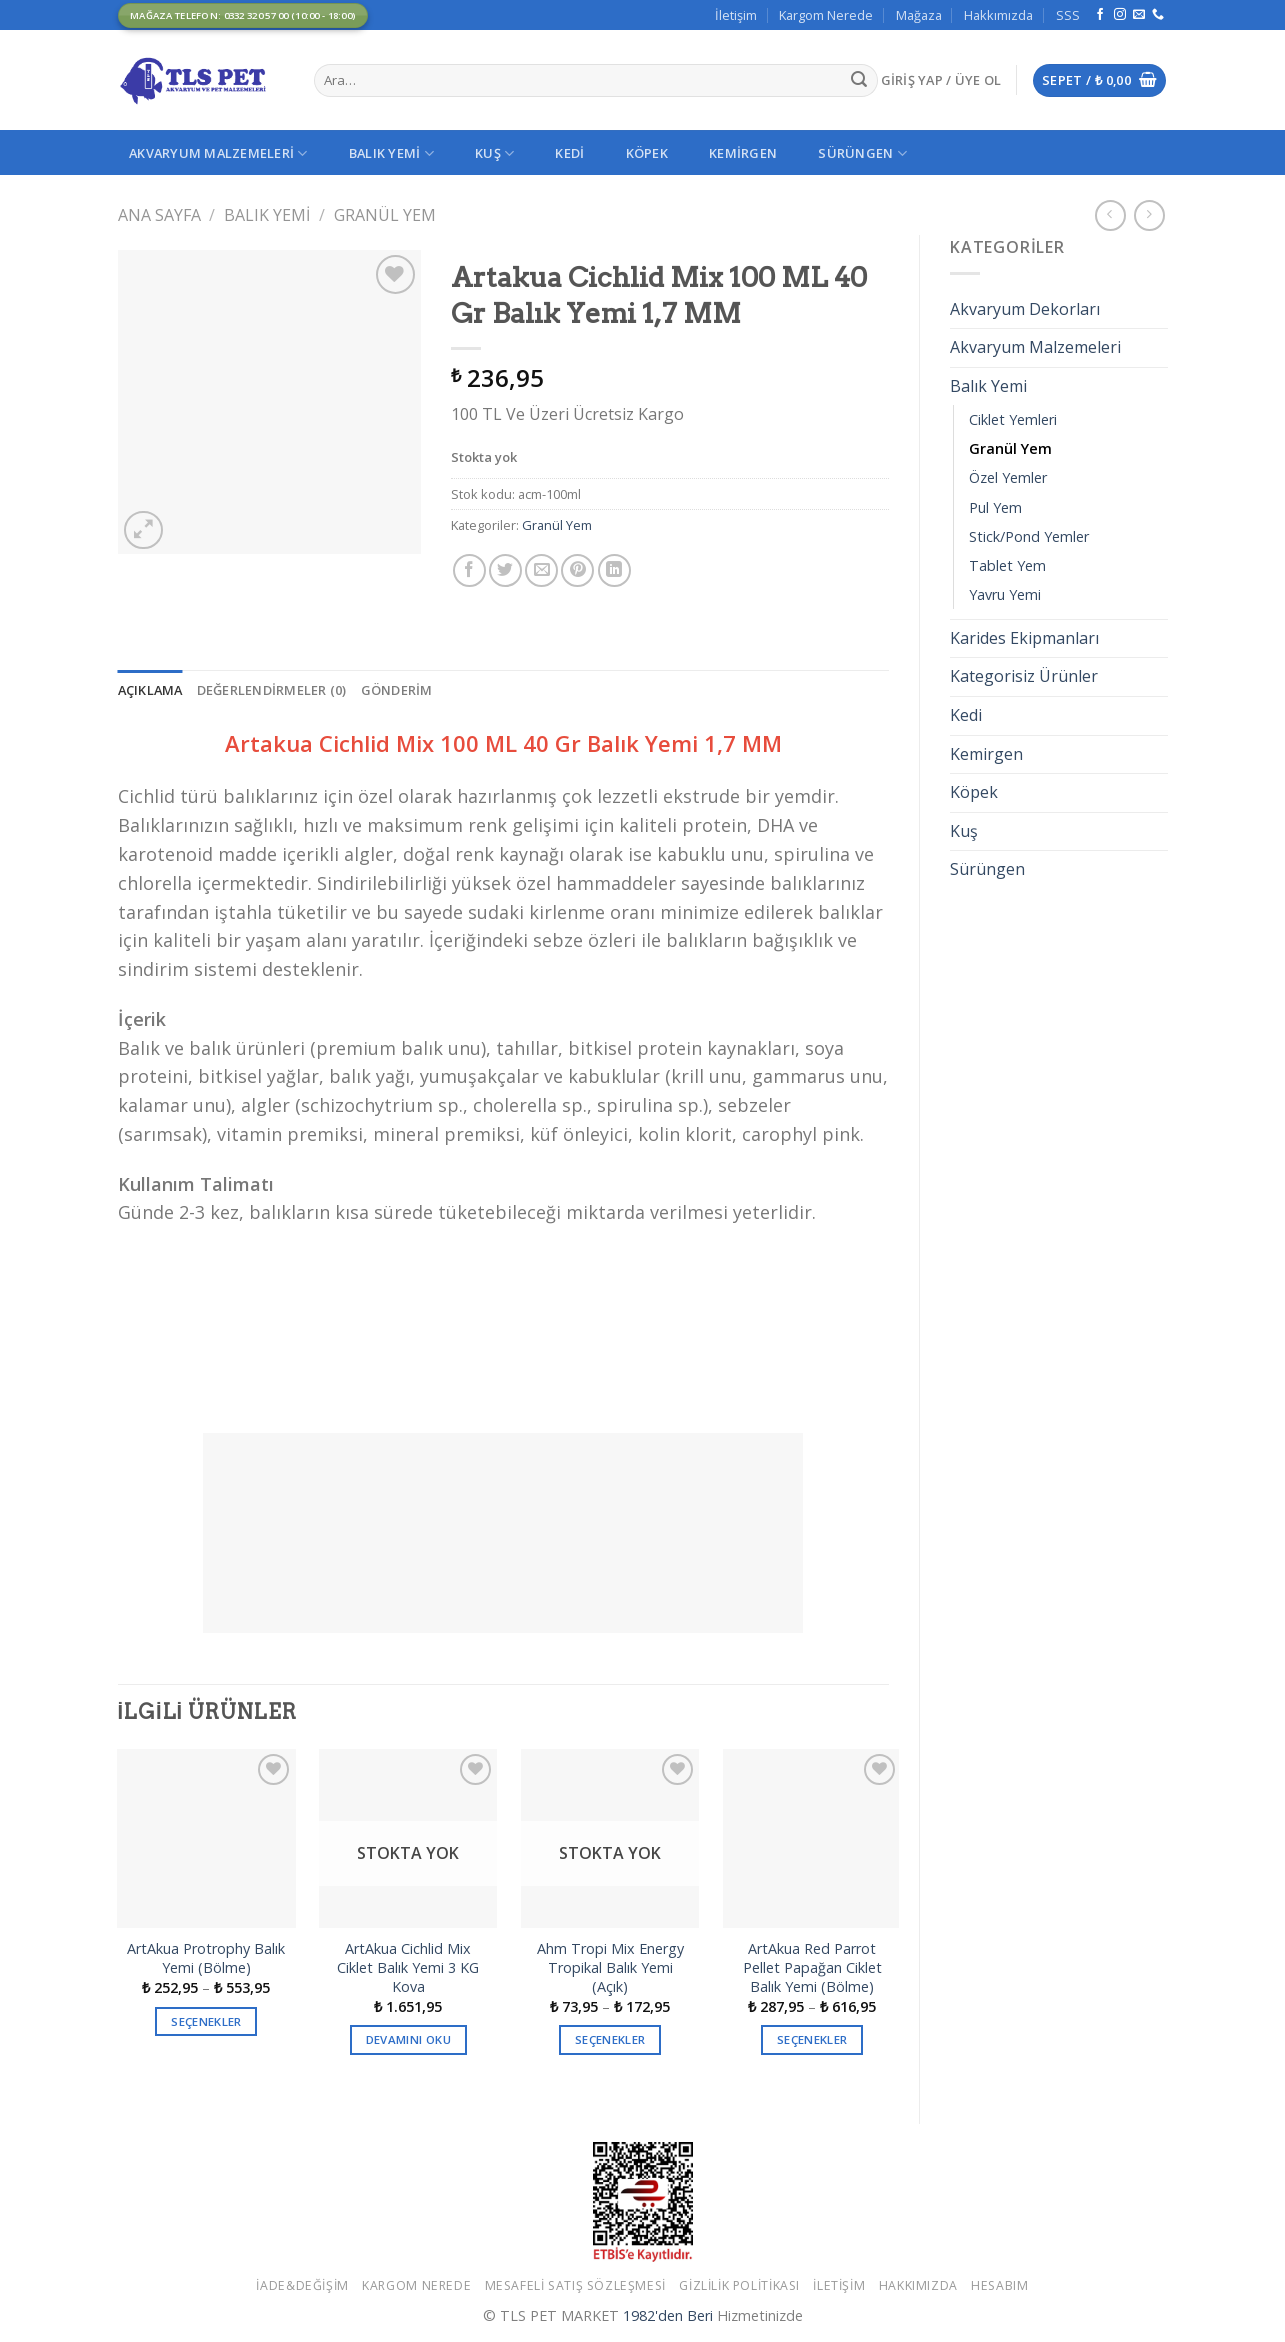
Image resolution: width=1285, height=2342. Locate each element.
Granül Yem (385, 215)
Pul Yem (995, 507)
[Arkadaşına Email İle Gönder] (541, 570)
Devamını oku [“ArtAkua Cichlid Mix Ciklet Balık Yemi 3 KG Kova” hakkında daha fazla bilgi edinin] (408, 2039)
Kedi (569, 153)
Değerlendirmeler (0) (272, 690)
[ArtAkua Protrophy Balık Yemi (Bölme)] (206, 1838)
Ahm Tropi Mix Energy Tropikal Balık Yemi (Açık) (610, 1967)
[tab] (150, 690)
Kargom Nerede (826, 15)
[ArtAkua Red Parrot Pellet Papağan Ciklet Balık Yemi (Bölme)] (812, 1838)
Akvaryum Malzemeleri (218, 153)
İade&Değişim (302, 2285)
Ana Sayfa (159, 215)
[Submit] (859, 81)
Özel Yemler (1008, 477)
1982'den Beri (668, 2315)
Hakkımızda (998, 15)
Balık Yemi (391, 153)
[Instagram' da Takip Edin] (1120, 15)
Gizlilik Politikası (739, 2285)
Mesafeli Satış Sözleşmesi (575, 2285)
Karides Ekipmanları (1024, 638)
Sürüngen (862, 153)
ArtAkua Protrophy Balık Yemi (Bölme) (206, 1958)
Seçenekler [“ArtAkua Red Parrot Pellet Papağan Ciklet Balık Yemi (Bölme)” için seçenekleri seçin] (812, 2039)
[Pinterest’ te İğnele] (577, 570)
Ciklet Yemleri (1013, 419)
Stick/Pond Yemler (1029, 536)
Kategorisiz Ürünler (1024, 676)
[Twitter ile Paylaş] (505, 570)
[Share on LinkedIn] (614, 570)
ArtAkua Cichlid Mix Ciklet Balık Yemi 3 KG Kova (408, 1967)
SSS (1068, 15)
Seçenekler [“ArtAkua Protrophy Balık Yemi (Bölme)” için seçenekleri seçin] (206, 2021)
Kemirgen (743, 153)
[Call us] (1158, 15)
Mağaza (919, 15)
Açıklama (150, 690)
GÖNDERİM (397, 690)
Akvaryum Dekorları (1025, 309)
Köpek (647, 153)
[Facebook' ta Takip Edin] (1100, 15)
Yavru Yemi (1005, 594)
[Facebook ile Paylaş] (469, 570)
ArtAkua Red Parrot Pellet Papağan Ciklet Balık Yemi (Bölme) (812, 1967)
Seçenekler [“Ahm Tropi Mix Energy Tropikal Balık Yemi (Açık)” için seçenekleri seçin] (610, 2039)
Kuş (494, 153)
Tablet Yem (1007, 565)
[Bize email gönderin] (1139, 15)
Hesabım (999, 2285)
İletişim (736, 15)
